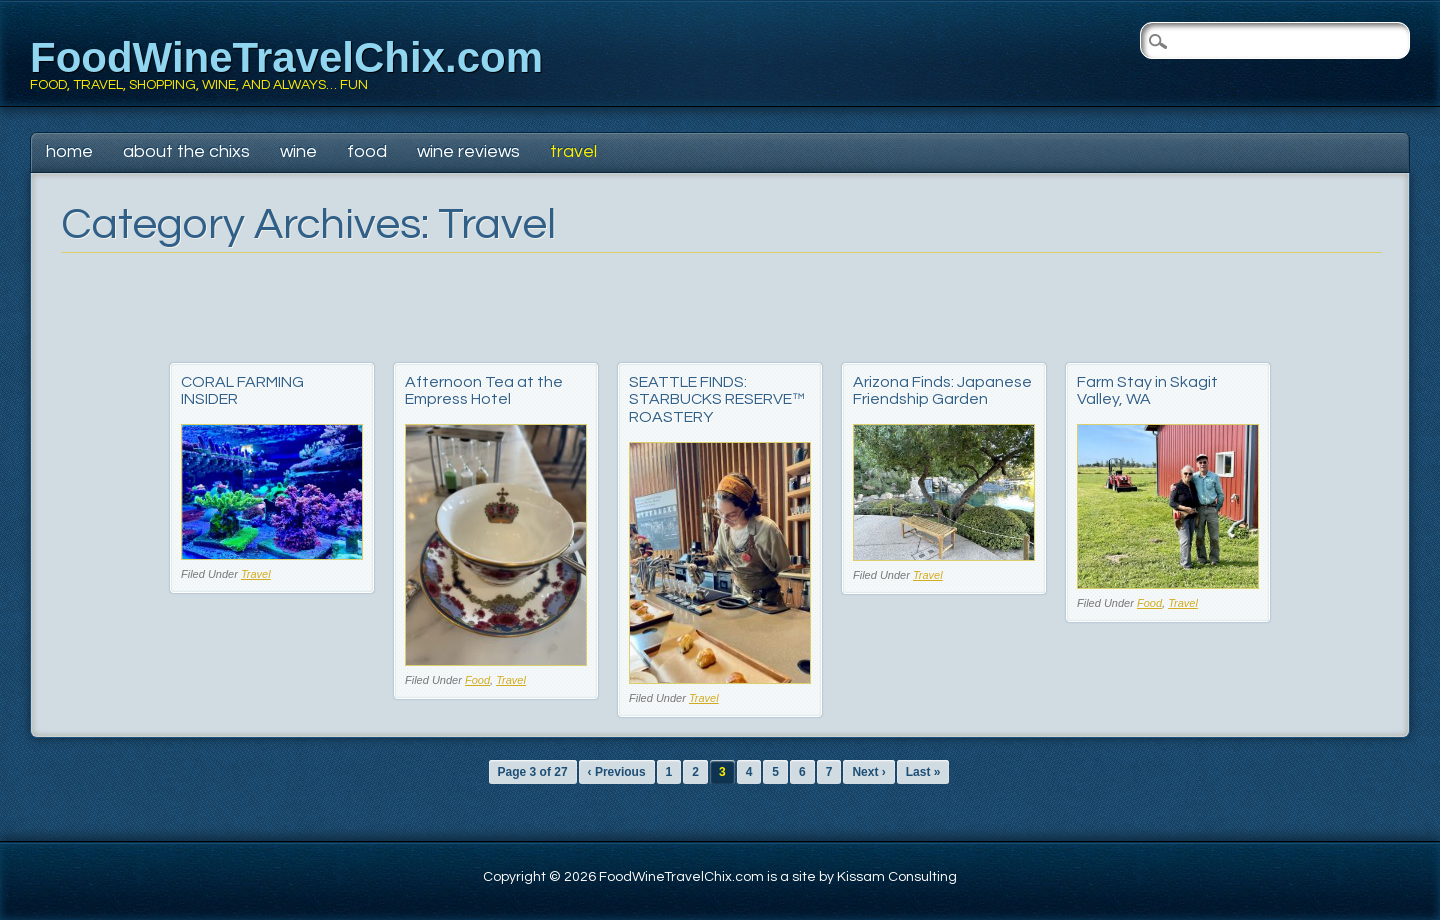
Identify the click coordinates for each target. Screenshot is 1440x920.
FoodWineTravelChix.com (286, 57)
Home (69, 151)
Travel (573, 151)
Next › (868, 772)
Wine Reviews (468, 151)
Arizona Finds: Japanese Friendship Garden (942, 391)
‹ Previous (617, 772)
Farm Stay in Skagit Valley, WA (1147, 391)
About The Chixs (186, 151)
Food (367, 151)
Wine (298, 151)
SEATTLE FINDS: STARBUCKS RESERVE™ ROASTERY (717, 399)
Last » (923, 772)
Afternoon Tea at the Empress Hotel (484, 391)
